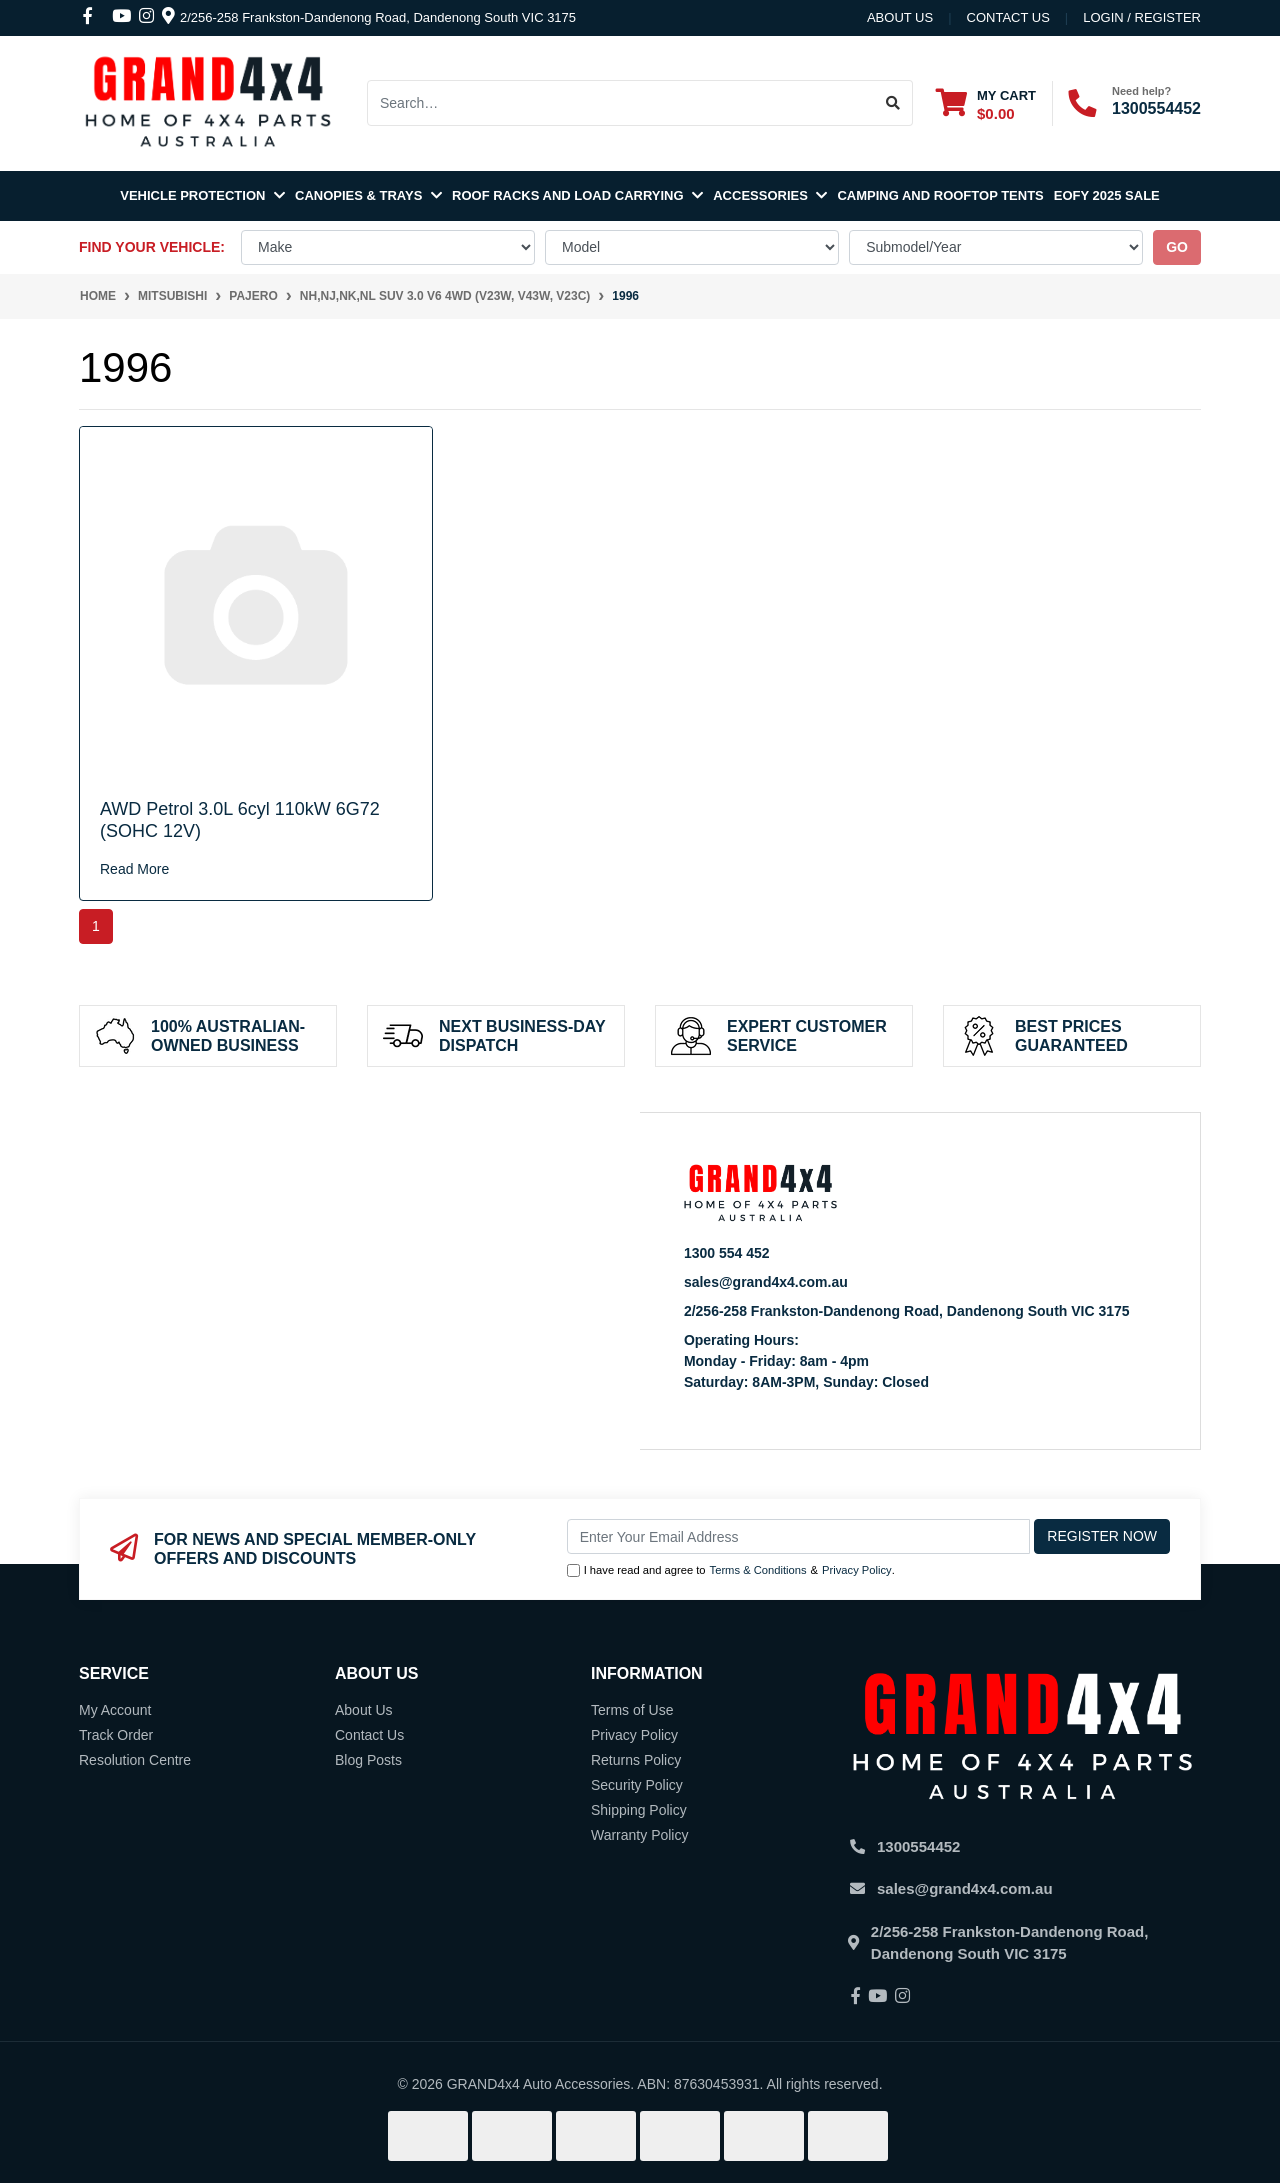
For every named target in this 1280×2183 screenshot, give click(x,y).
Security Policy (637, 1785)
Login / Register (1142, 17)
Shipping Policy (639, 1810)
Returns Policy (636, 1760)
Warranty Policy (640, 1835)
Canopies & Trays (368, 195)
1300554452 (1156, 108)
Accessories (770, 195)
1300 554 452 (727, 1253)
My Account (115, 1710)
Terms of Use (632, 1710)
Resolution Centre (135, 1760)
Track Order (116, 1735)
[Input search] (621, 103)
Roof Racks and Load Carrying (577, 195)
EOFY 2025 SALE (1107, 195)
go (1177, 247)
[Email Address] (799, 1536)
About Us (900, 17)
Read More (134, 869)
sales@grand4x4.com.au (766, 1282)
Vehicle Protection (202, 195)
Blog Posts (368, 1760)
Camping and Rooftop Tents (940, 195)
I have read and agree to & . (731, 1570)
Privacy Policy (857, 1570)
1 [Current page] (96, 926)
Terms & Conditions (758, 1570)
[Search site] (893, 103)
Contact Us (369, 1735)
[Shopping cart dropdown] (986, 103)
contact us (1008, 17)
